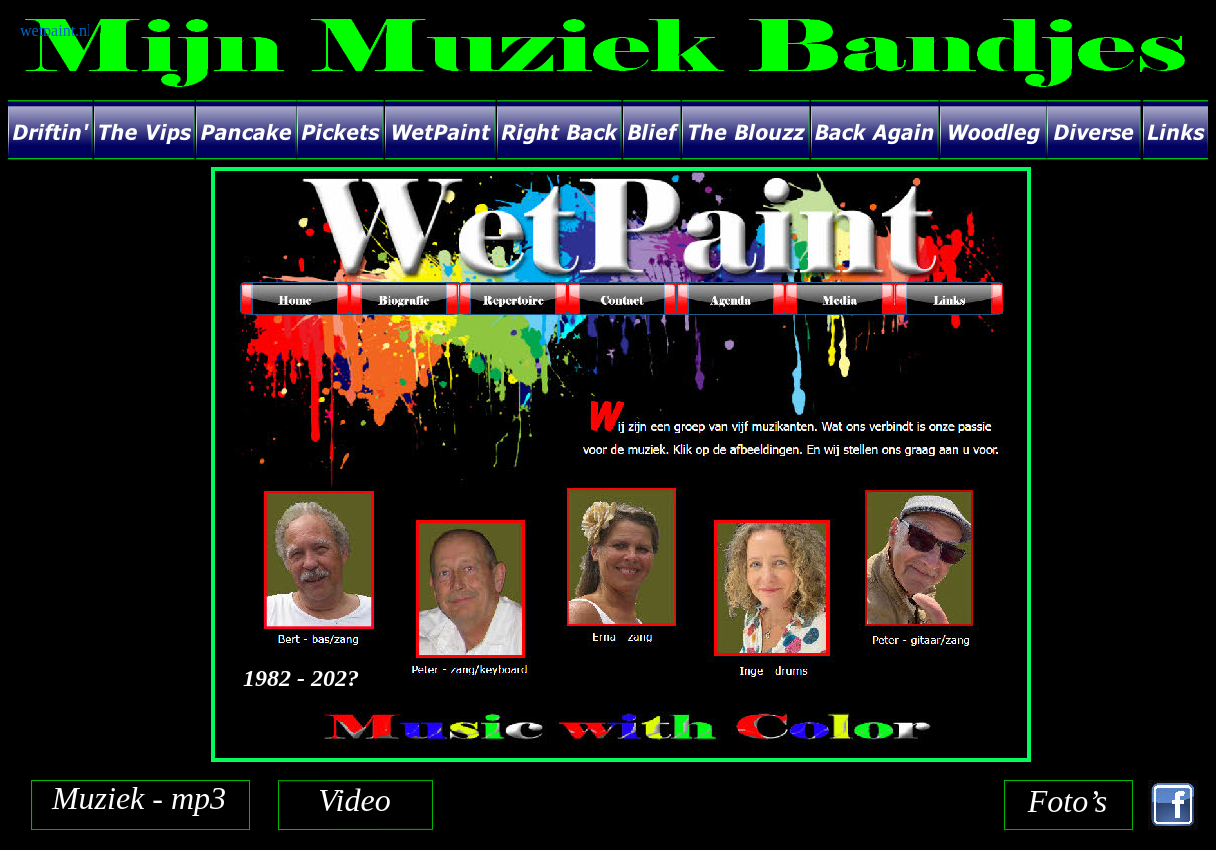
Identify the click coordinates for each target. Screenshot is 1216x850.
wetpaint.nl (56, 30)
